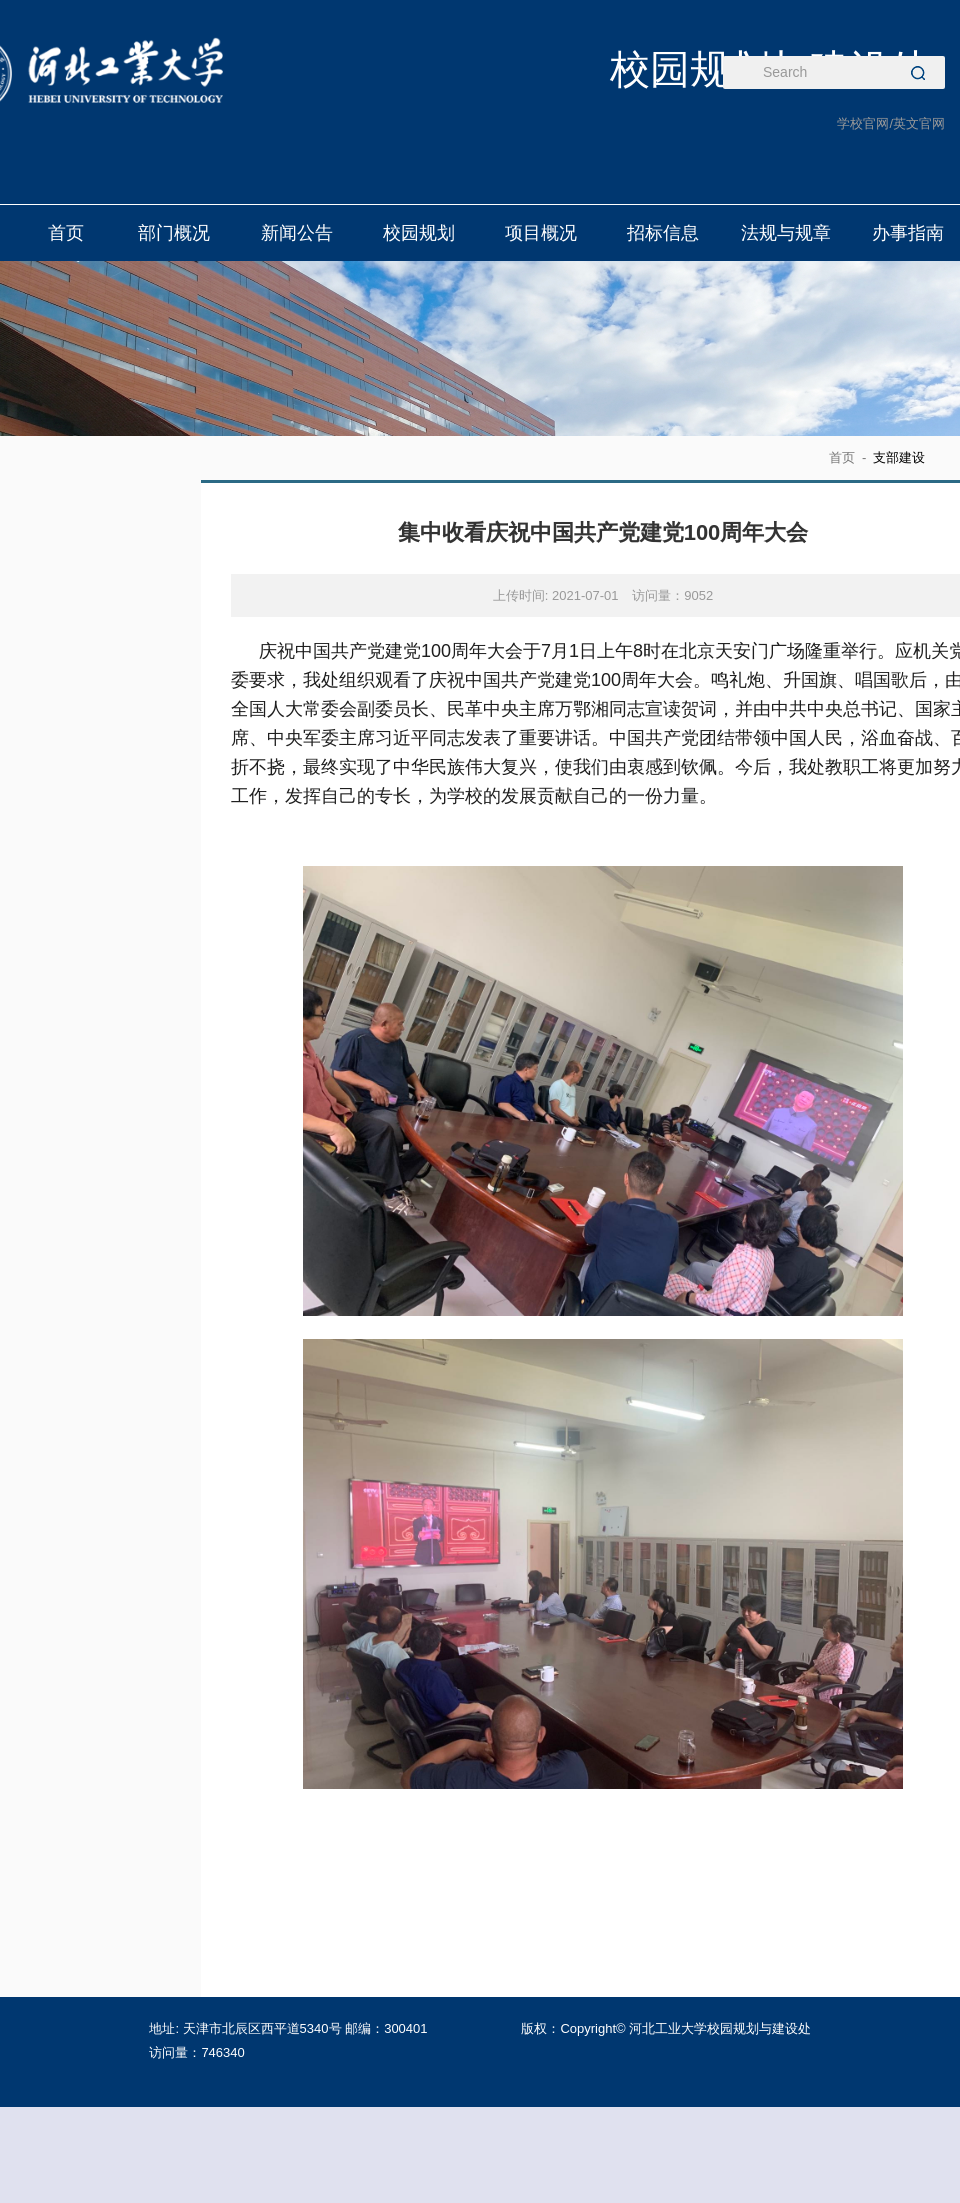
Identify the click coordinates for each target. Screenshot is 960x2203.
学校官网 (863, 123)
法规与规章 (786, 233)
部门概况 (174, 233)
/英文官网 (917, 123)
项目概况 (541, 233)
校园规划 (419, 233)
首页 (66, 233)
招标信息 (664, 233)
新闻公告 (297, 233)
